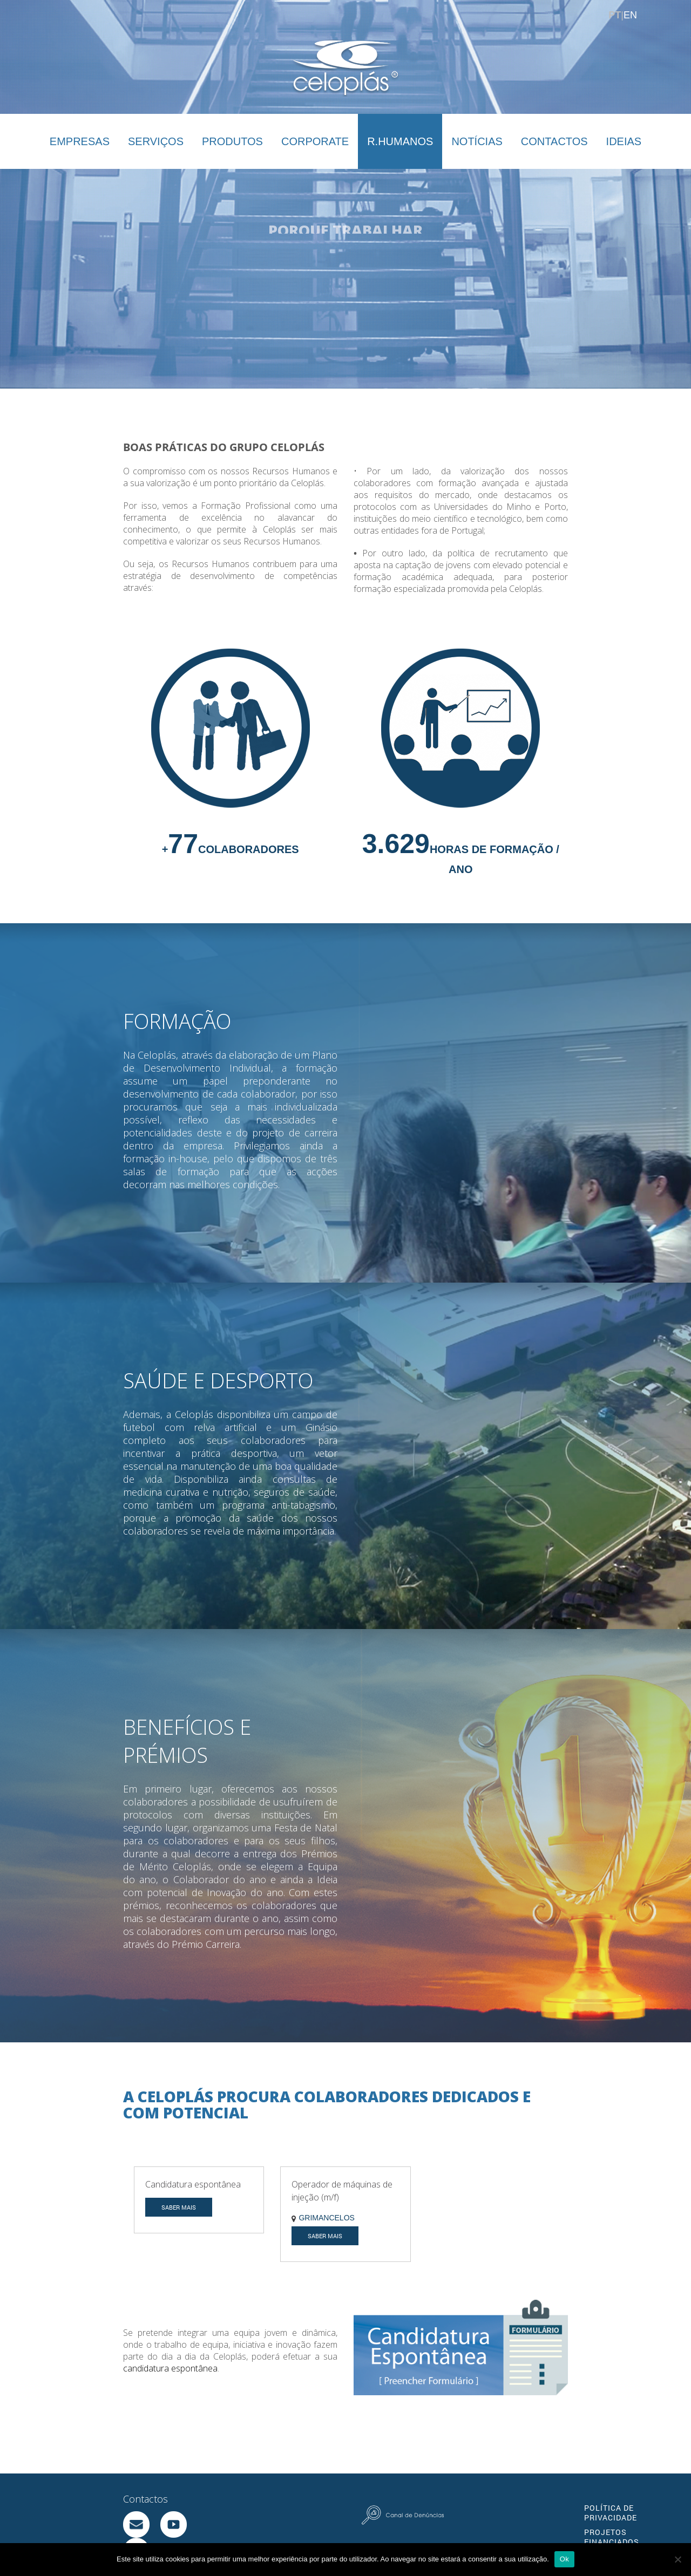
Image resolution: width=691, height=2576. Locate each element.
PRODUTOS (232, 141)
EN (630, 15)
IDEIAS (624, 141)
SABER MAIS (178, 2191)
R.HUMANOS (400, 141)
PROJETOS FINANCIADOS (611, 2522)
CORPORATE (315, 141)
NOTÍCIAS (476, 141)
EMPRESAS (80, 141)
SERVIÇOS (156, 141)
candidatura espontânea (170, 2353)
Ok (564, 2559)
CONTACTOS (554, 141)
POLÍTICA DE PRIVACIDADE (610, 2497)
